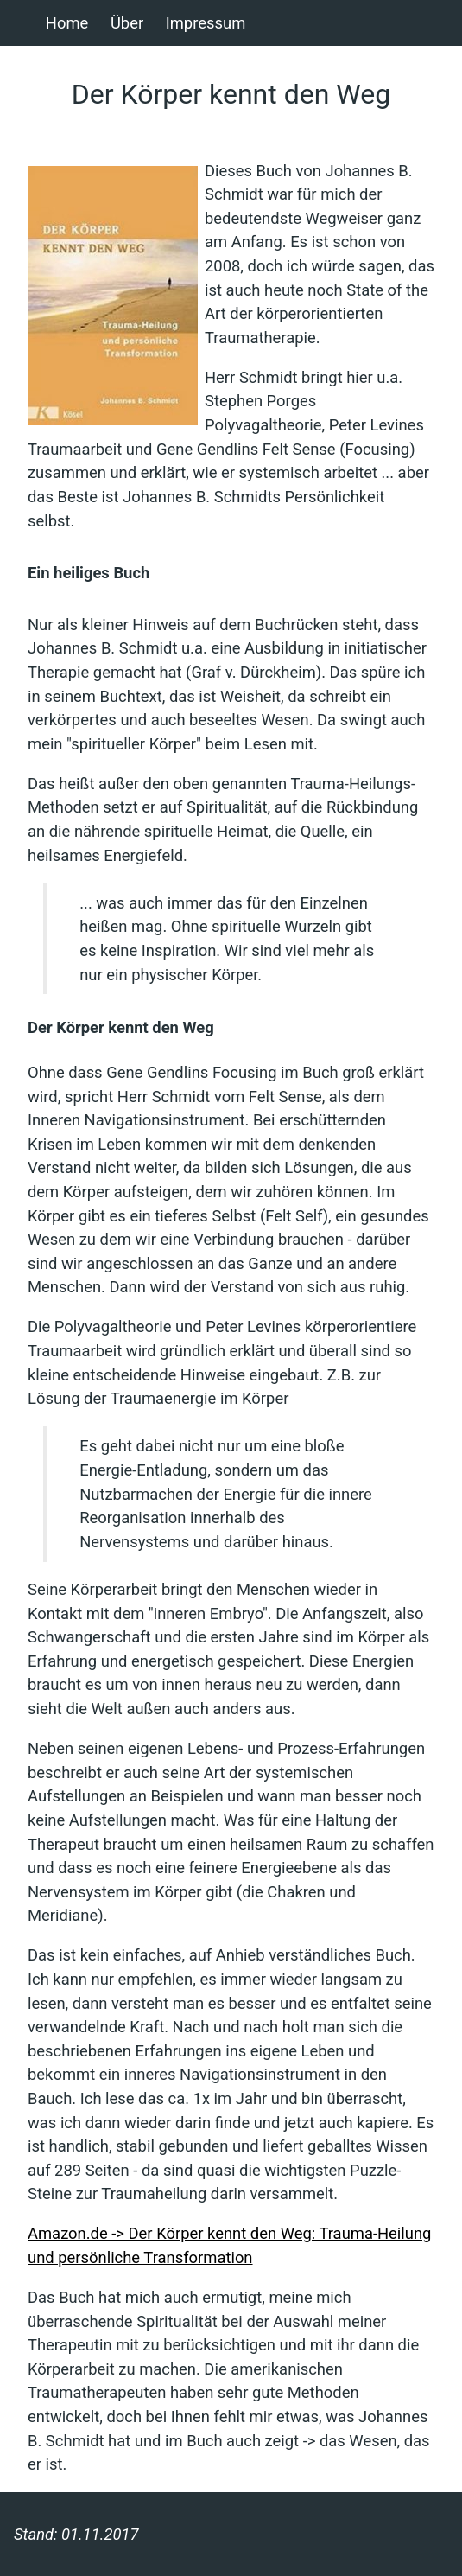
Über (127, 23)
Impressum (206, 23)
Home (67, 23)
